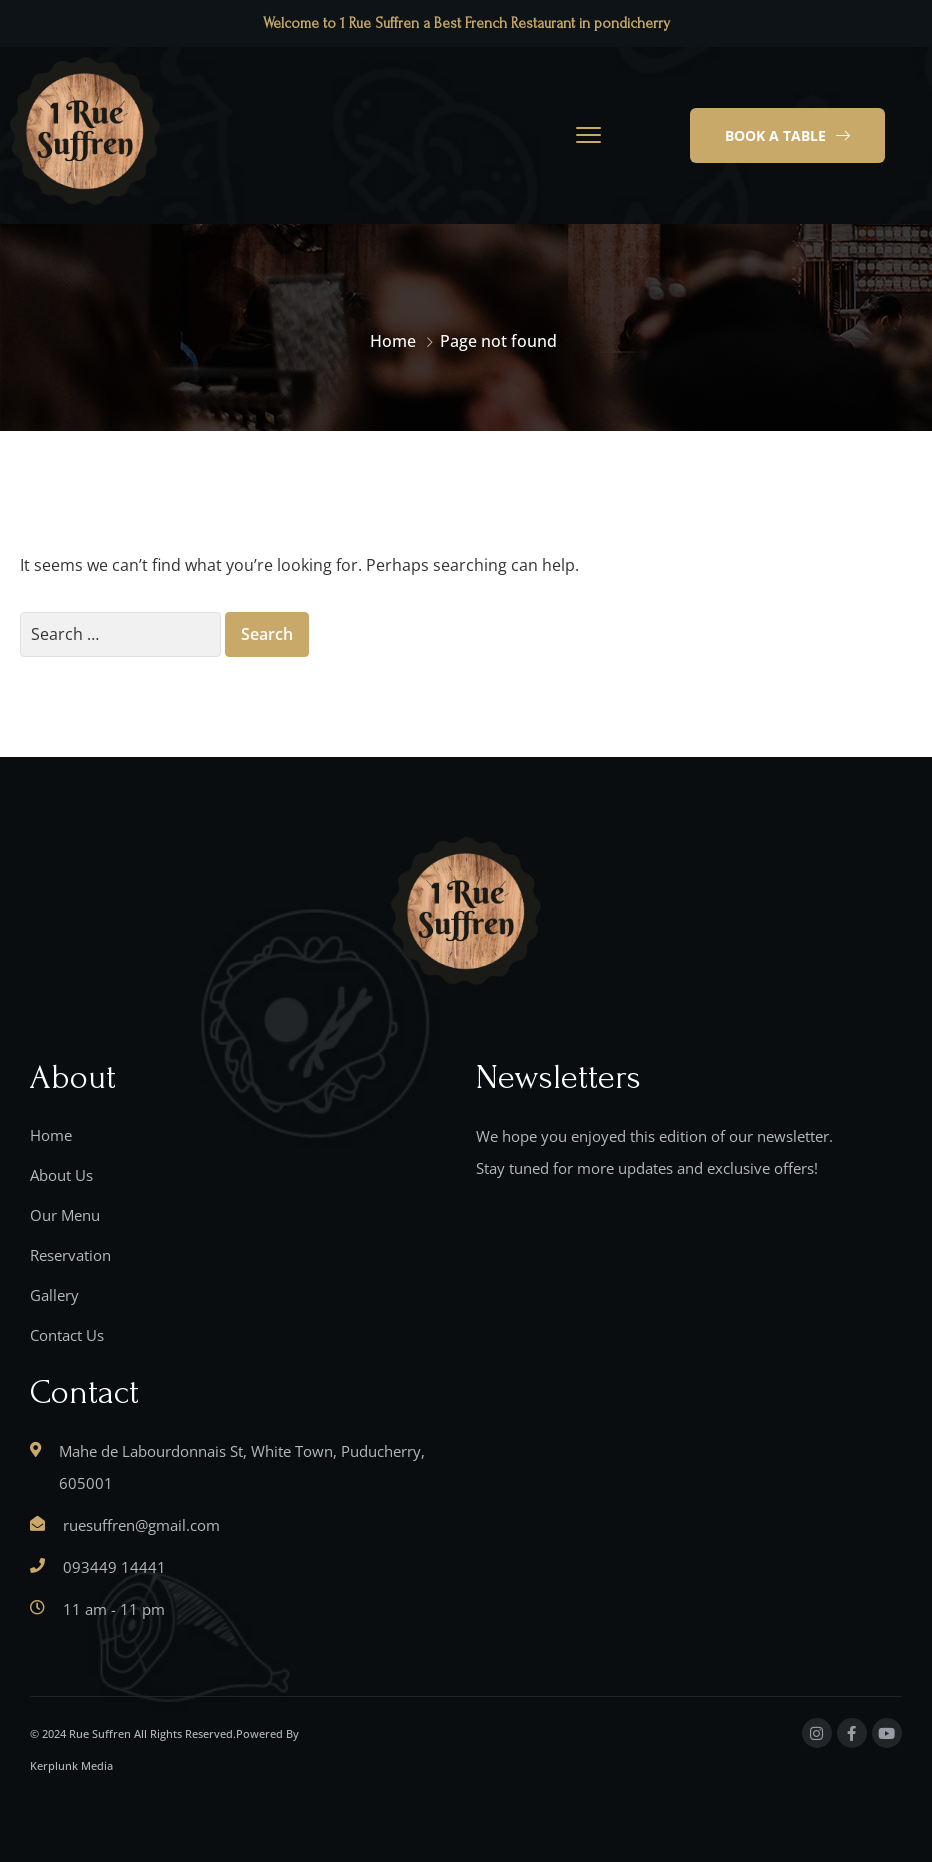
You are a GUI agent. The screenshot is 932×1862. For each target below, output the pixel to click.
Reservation (70, 1255)
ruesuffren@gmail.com (141, 1525)
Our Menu (65, 1215)
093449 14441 (114, 1567)
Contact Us (67, 1335)
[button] (787, 136)
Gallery (54, 1295)
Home (393, 341)
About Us (61, 1175)
